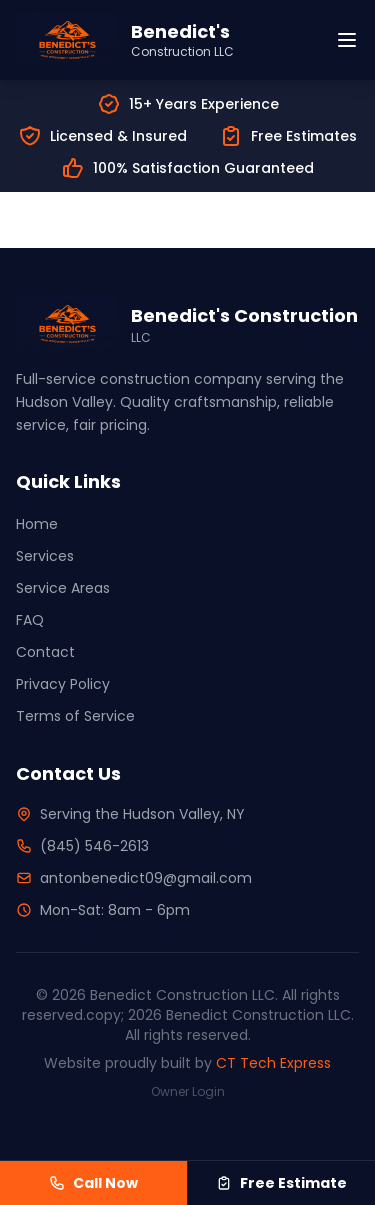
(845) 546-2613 (94, 846)
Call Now (93, 1183)
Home (37, 524)
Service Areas (63, 588)
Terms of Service (75, 716)
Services (45, 556)
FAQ (30, 620)
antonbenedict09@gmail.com (146, 878)
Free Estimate (281, 1183)
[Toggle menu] (347, 40)
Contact (45, 652)
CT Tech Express (273, 1063)
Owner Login (188, 1091)
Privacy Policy (63, 684)
